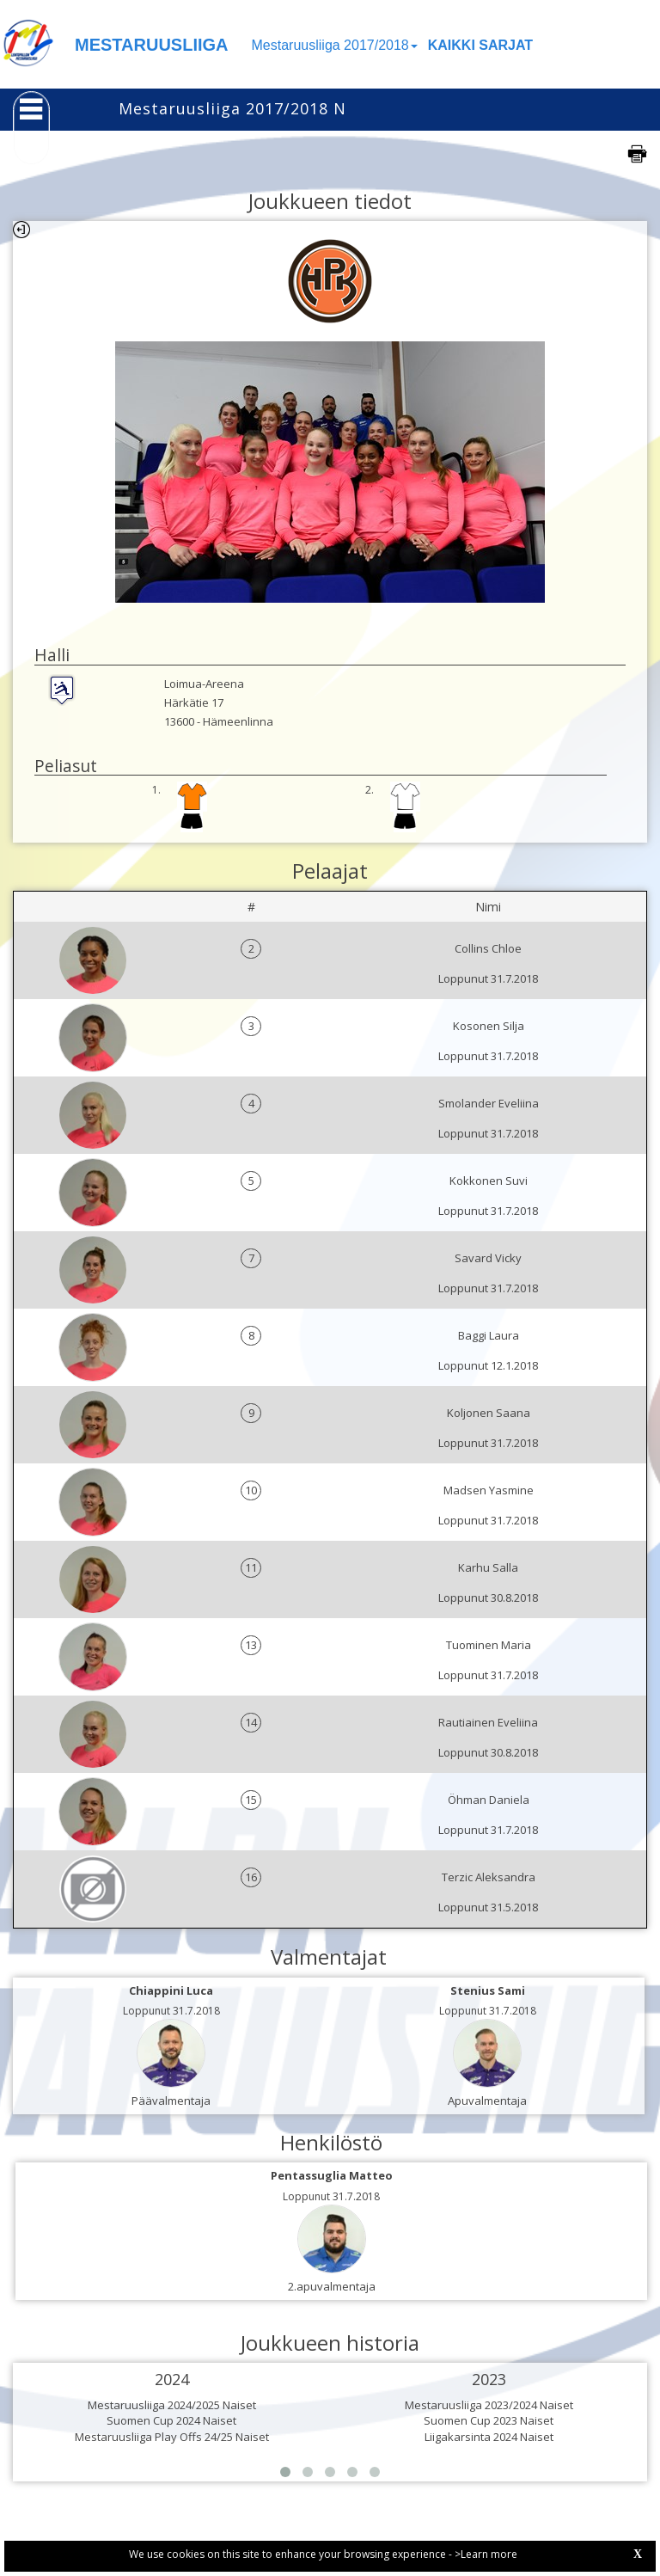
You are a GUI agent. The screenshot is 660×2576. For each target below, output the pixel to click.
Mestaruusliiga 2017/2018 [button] (335, 45)
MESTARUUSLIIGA (152, 44)
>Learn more (486, 2554)
